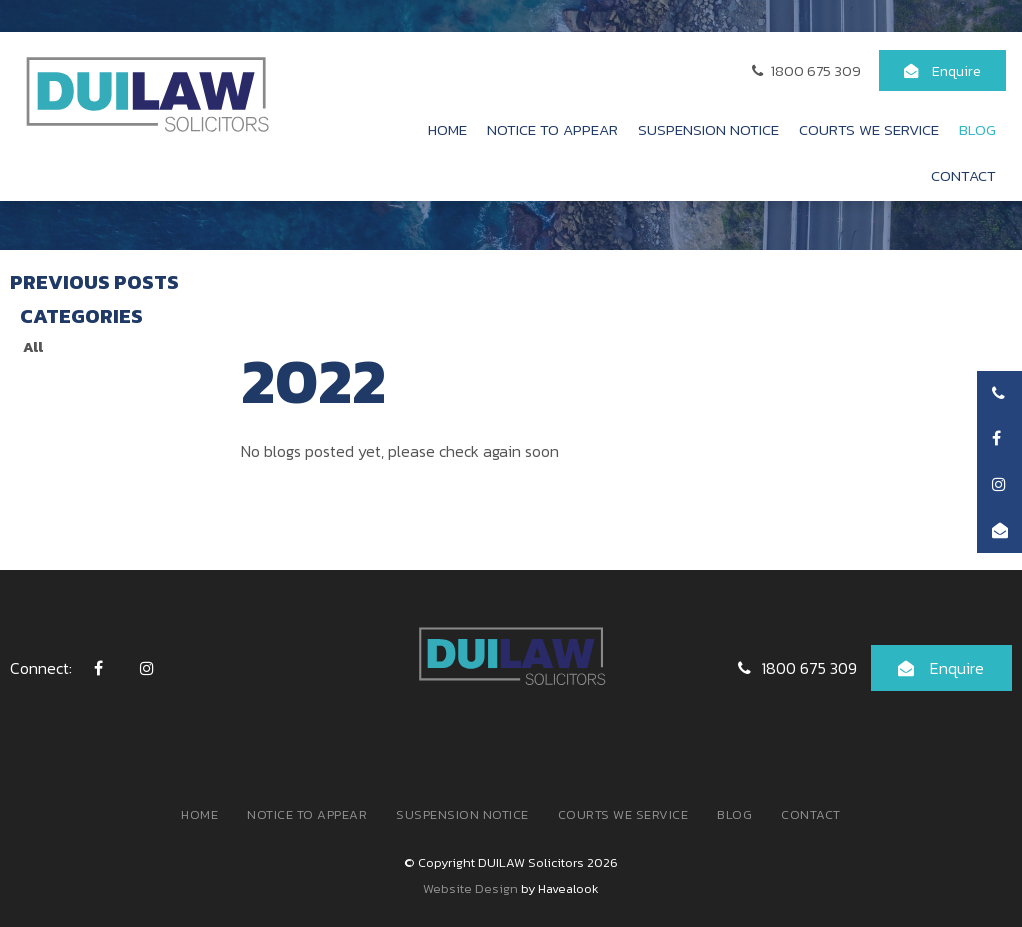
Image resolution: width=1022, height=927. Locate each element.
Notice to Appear (552, 129)
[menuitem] (199, 815)
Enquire (956, 71)
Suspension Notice (708, 129)
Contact (963, 175)
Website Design (470, 888)
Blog (977, 129)
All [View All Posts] (33, 347)
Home (447, 129)
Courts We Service (869, 129)
